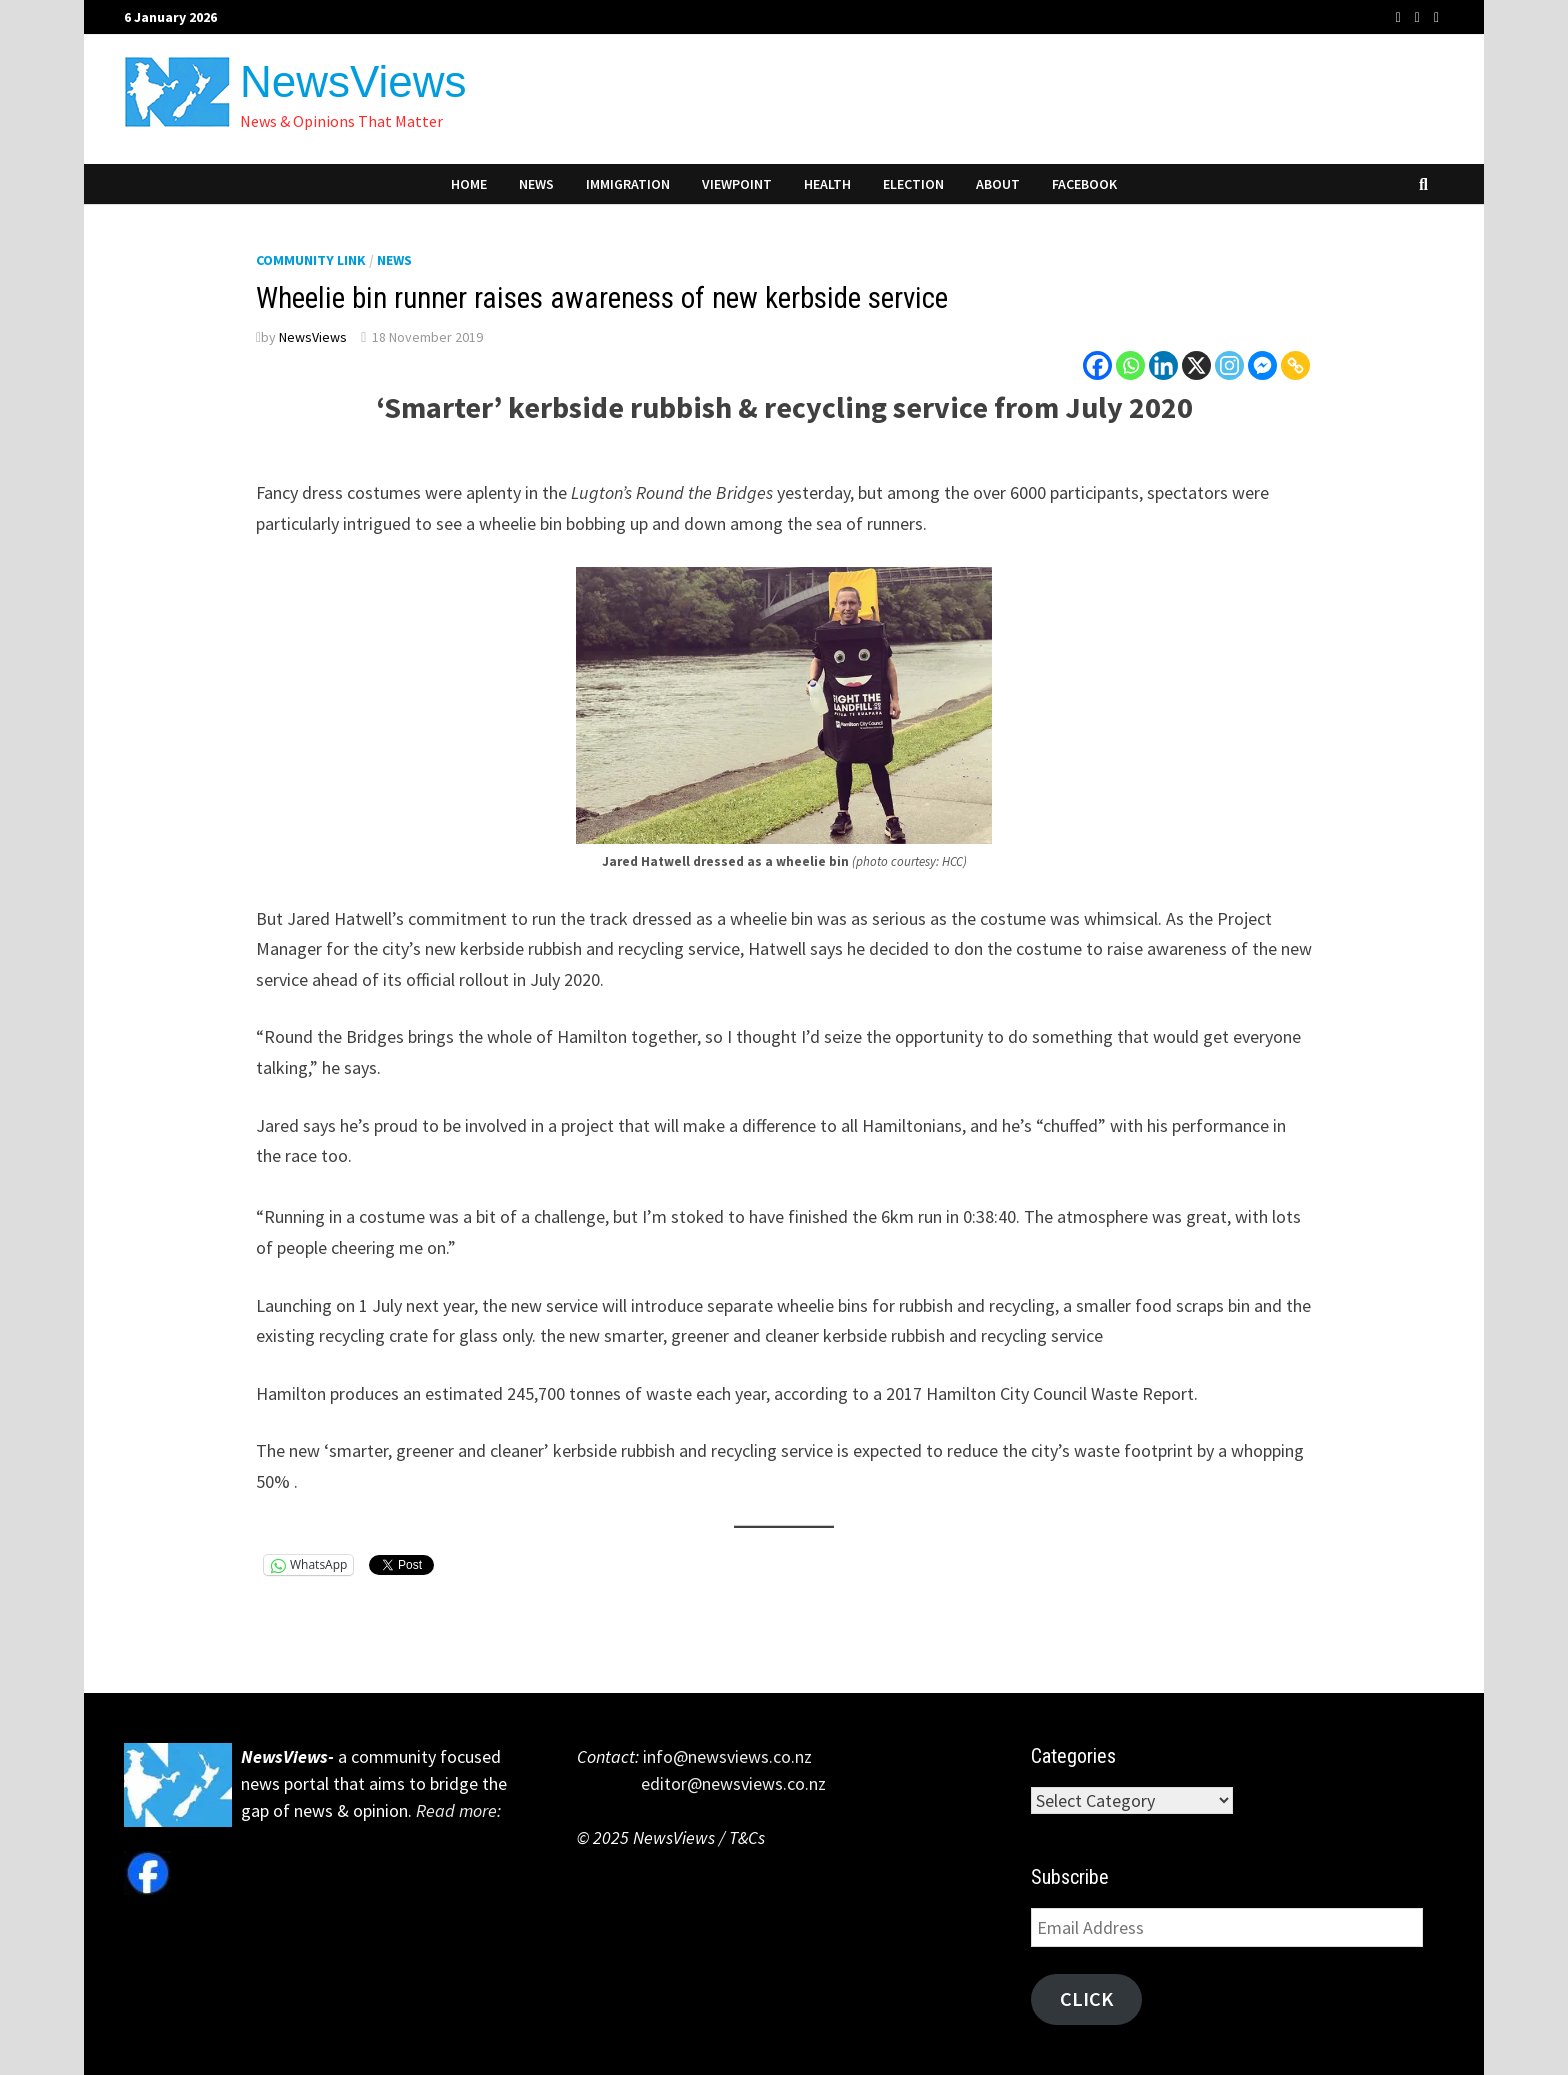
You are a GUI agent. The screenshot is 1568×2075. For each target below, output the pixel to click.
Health (827, 184)
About (998, 184)
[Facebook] (1097, 365)
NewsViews (353, 81)
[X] (1196, 365)
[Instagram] (1229, 365)
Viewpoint (737, 184)
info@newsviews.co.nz (725, 1756)
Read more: (460, 1810)
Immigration (628, 184)
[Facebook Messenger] (1262, 365)
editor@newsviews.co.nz (701, 1783)
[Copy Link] (1295, 365)
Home (469, 184)
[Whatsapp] (1130, 365)
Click (1086, 1999)
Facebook (1084, 184)
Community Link (311, 260)
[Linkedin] (1163, 365)
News (536, 184)
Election (913, 184)
